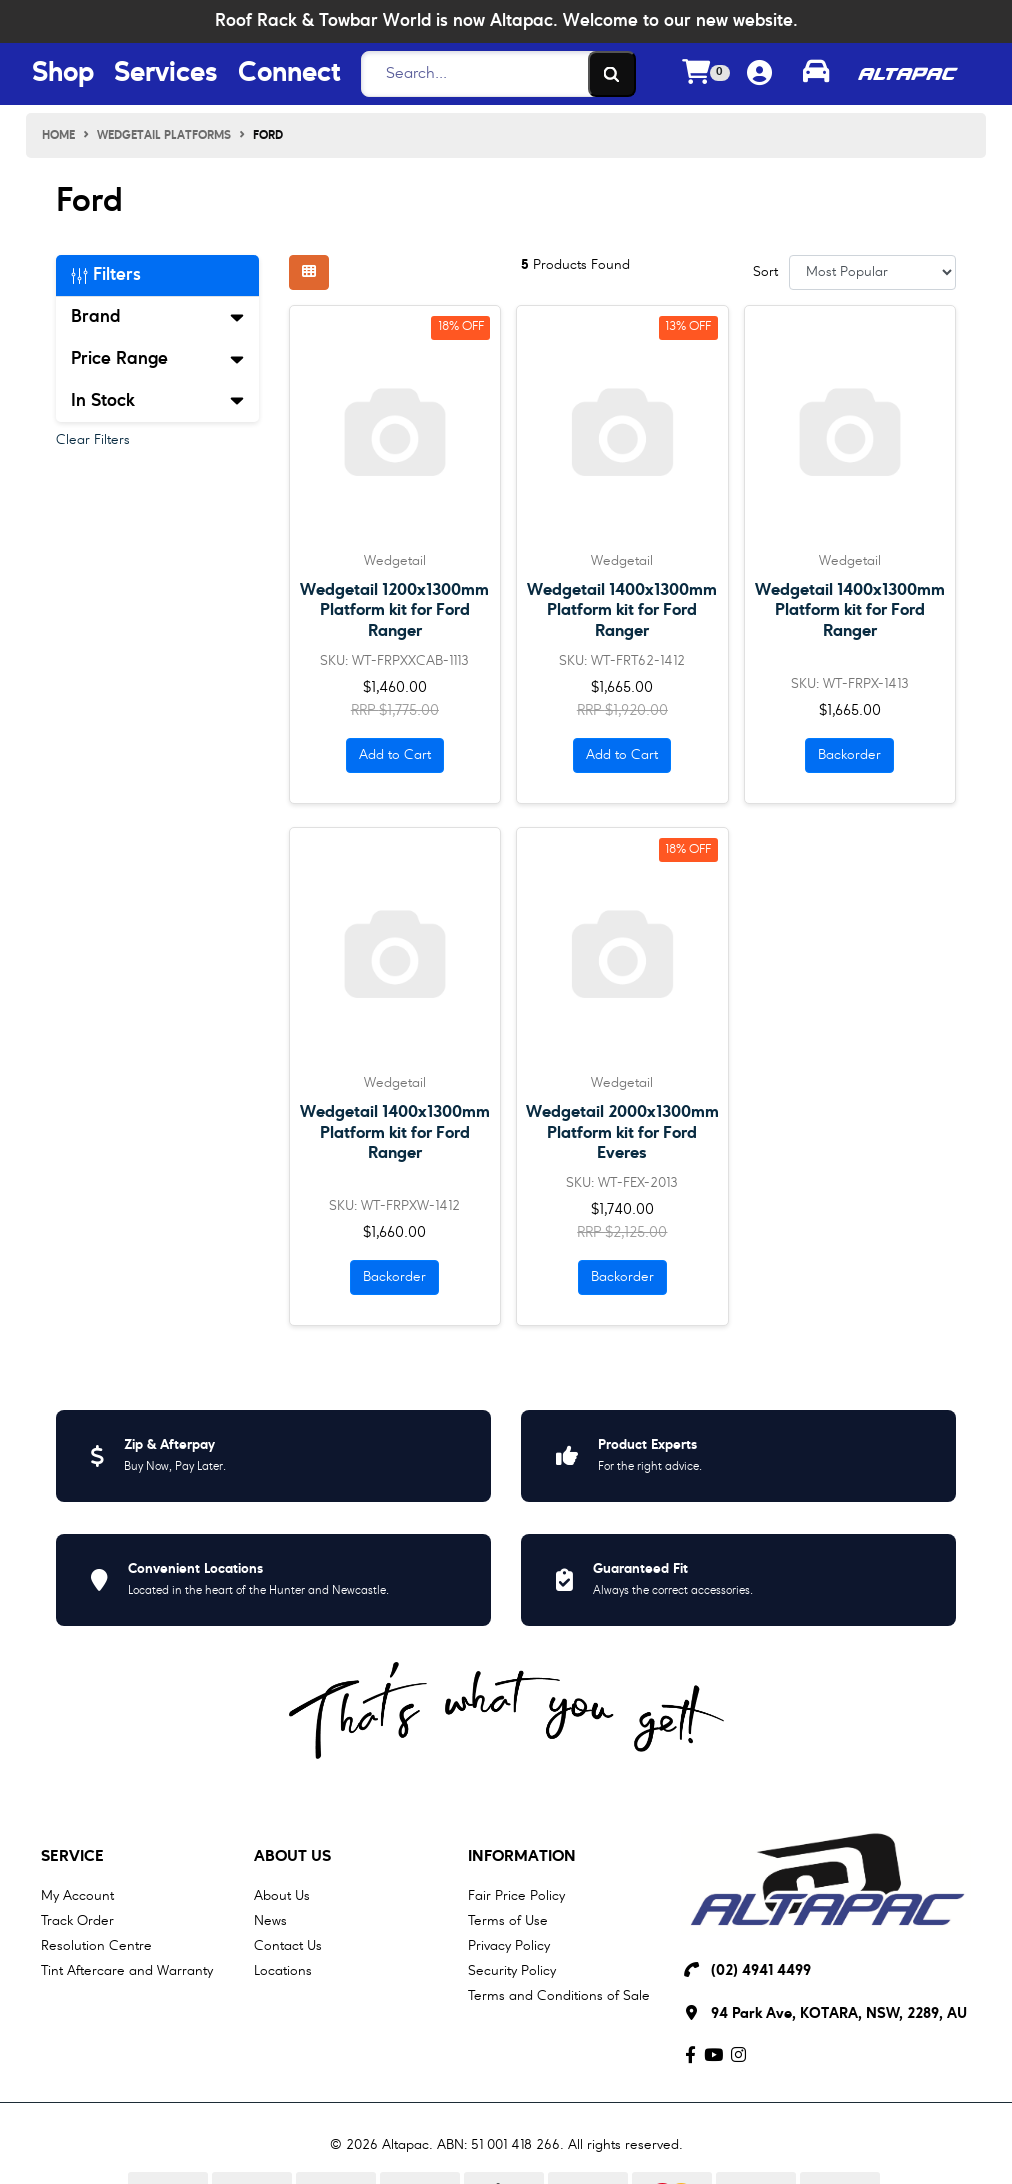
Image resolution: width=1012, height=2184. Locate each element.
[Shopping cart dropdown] (706, 74)
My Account (77, 1896)
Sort (765, 272)
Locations (283, 1971)
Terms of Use (508, 1921)
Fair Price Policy (516, 1896)
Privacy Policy (509, 1946)
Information (522, 1857)
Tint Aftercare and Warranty (127, 1971)
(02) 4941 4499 (761, 1971)
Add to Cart (395, 755)
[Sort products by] (872, 272)
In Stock (157, 401)
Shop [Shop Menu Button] (63, 74)
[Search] (493, 74)
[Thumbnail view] (309, 272)
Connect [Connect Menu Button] (289, 74)
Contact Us (288, 1946)
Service (72, 1857)
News (270, 1921)
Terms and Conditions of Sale (559, 1996)
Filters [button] (106, 275)
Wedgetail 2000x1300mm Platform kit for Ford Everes (622, 1132)
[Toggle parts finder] (816, 74)
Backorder (849, 755)
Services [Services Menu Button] (166, 74)
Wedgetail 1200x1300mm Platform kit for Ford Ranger (394, 610)
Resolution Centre (96, 1946)
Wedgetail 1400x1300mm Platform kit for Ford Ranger (622, 610)
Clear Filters (93, 440)
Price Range (157, 359)
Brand (157, 317)
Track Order (77, 1921)
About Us (292, 1857)
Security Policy (512, 1971)
